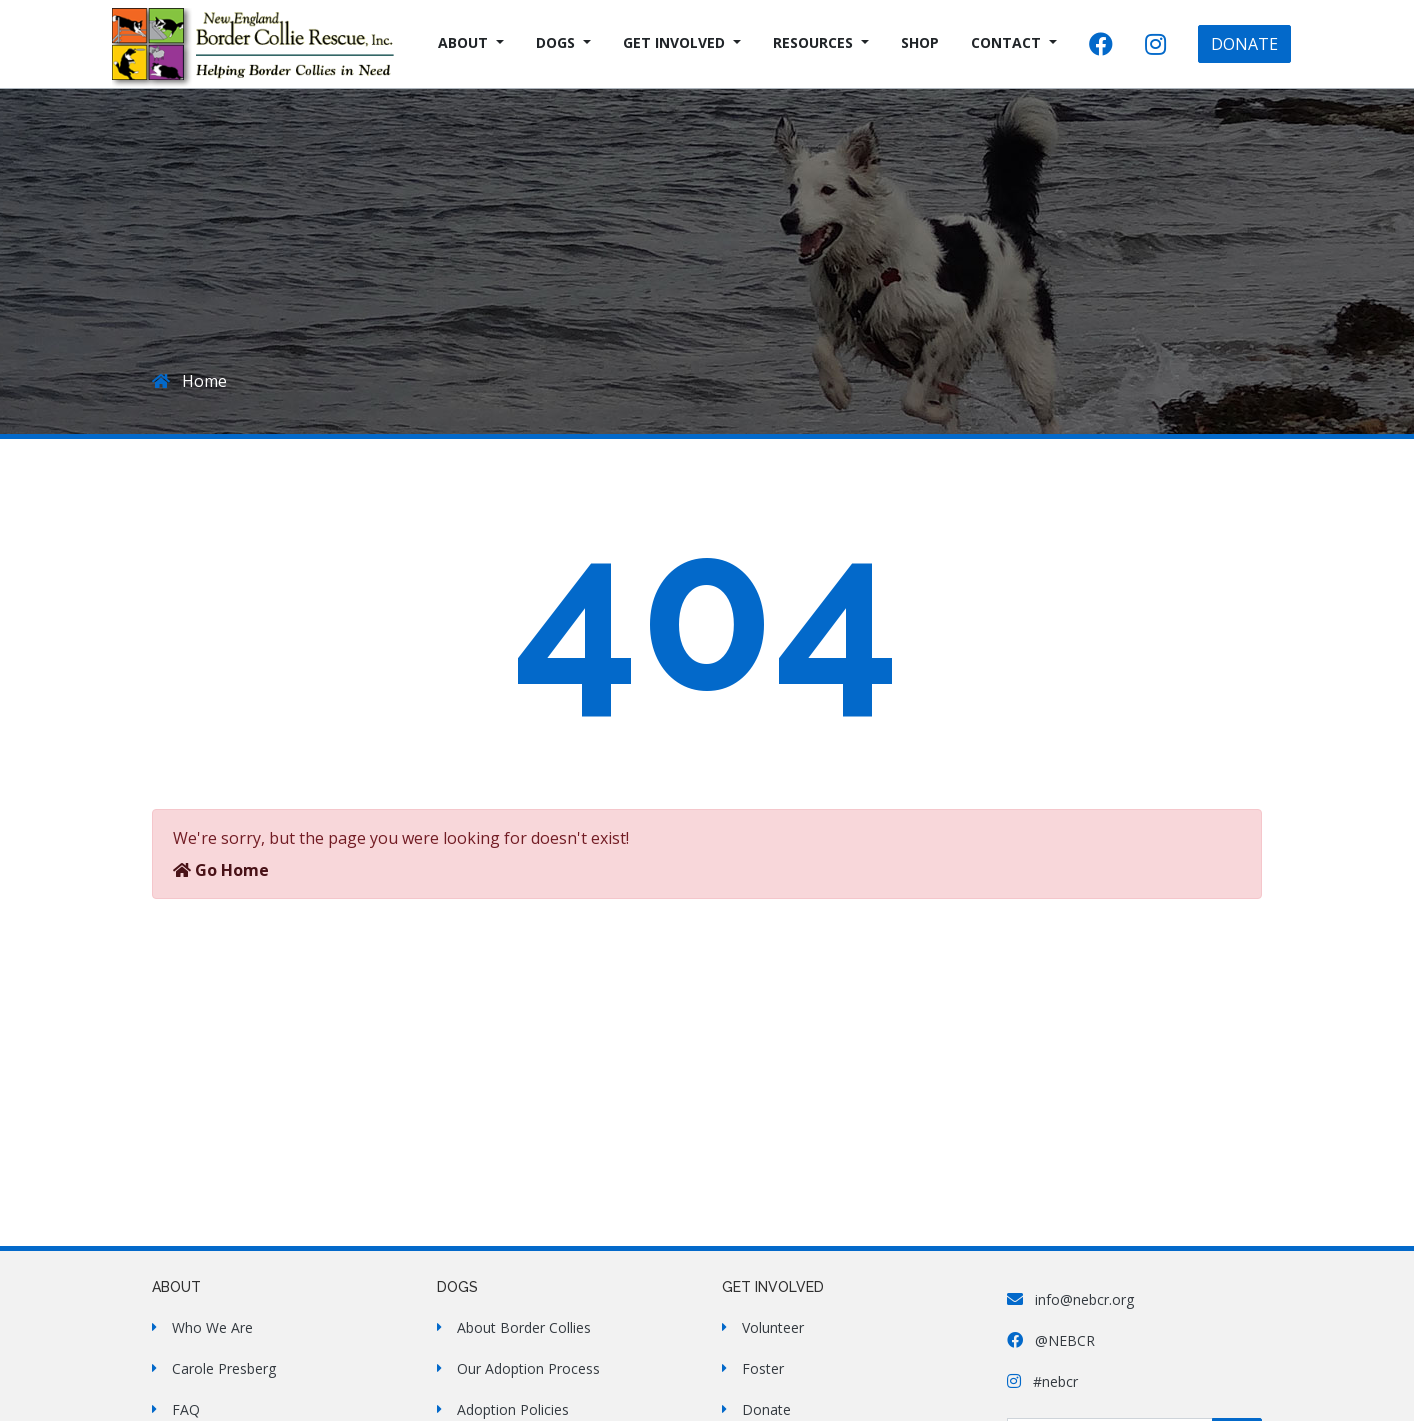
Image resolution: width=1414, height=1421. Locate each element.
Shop (920, 42)
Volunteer (773, 1327)
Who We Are (212, 1327)
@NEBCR (1051, 1340)
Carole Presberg (224, 1368)
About (463, 42)
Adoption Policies (513, 1409)
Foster (763, 1368)
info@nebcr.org (1070, 1299)
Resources (813, 42)
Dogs (555, 42)
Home (189, 381)
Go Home (221, 870)
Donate (766, 1409)
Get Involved (674, 42)
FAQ (186, 1409)
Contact (1006, 42)
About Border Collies (524, 1327)
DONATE (1244, 44)
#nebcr (1042, 1381)
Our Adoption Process (528, 1368)
